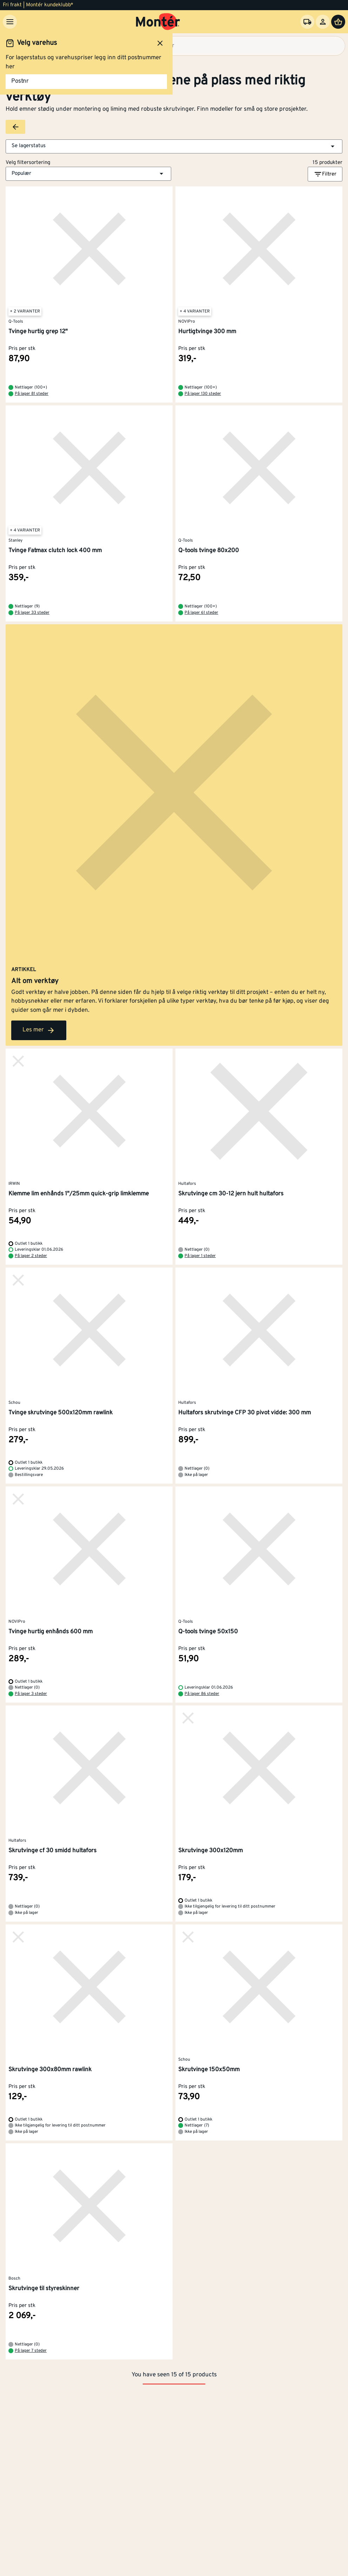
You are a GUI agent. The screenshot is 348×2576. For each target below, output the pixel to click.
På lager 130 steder (203, 394)
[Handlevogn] (338, 22)
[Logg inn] (323, 22)
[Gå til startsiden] (158, 21)
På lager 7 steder (31, 2351)
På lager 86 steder (202, 1694)
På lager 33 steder (32, 613)
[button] (174, 146)
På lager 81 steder (31, 394)
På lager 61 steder (201, 613)
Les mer (38, 1030)
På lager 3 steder (31, 1694)
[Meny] (10, 22)
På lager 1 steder (200, 1256)
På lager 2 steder (31, 1256)
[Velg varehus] (307, 22)
